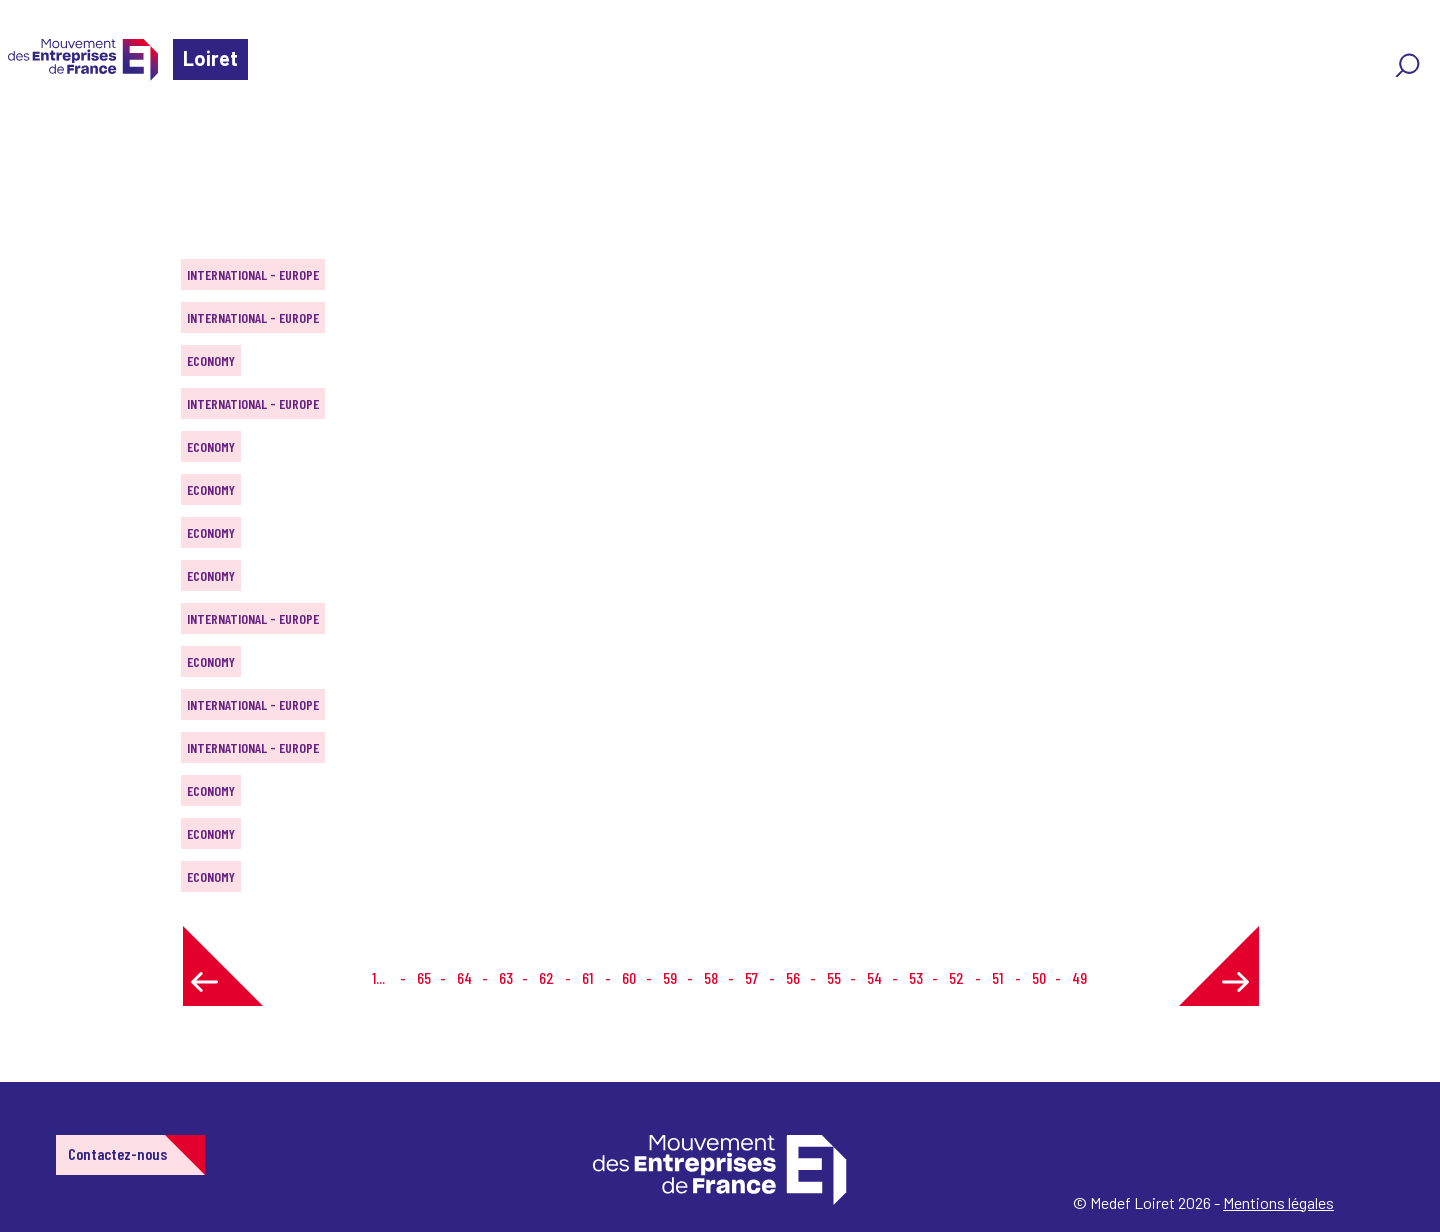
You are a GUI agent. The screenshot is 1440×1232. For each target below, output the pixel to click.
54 (874, 977)
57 (751, 977)
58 (711, 977)
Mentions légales (1278, 1202)
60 (629, 977)
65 (424, 977)
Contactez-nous (117, 1153)
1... (378, 977)
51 (997, 977)
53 (916, 977)
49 (1079, 977)
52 (956, 977)
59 (670, 977)
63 (506, 977)
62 (546, 977)
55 (834, 977)
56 (793, 977)
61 (587, 977)
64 (464, 977)
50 (1039, 977)
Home (44, 134)
